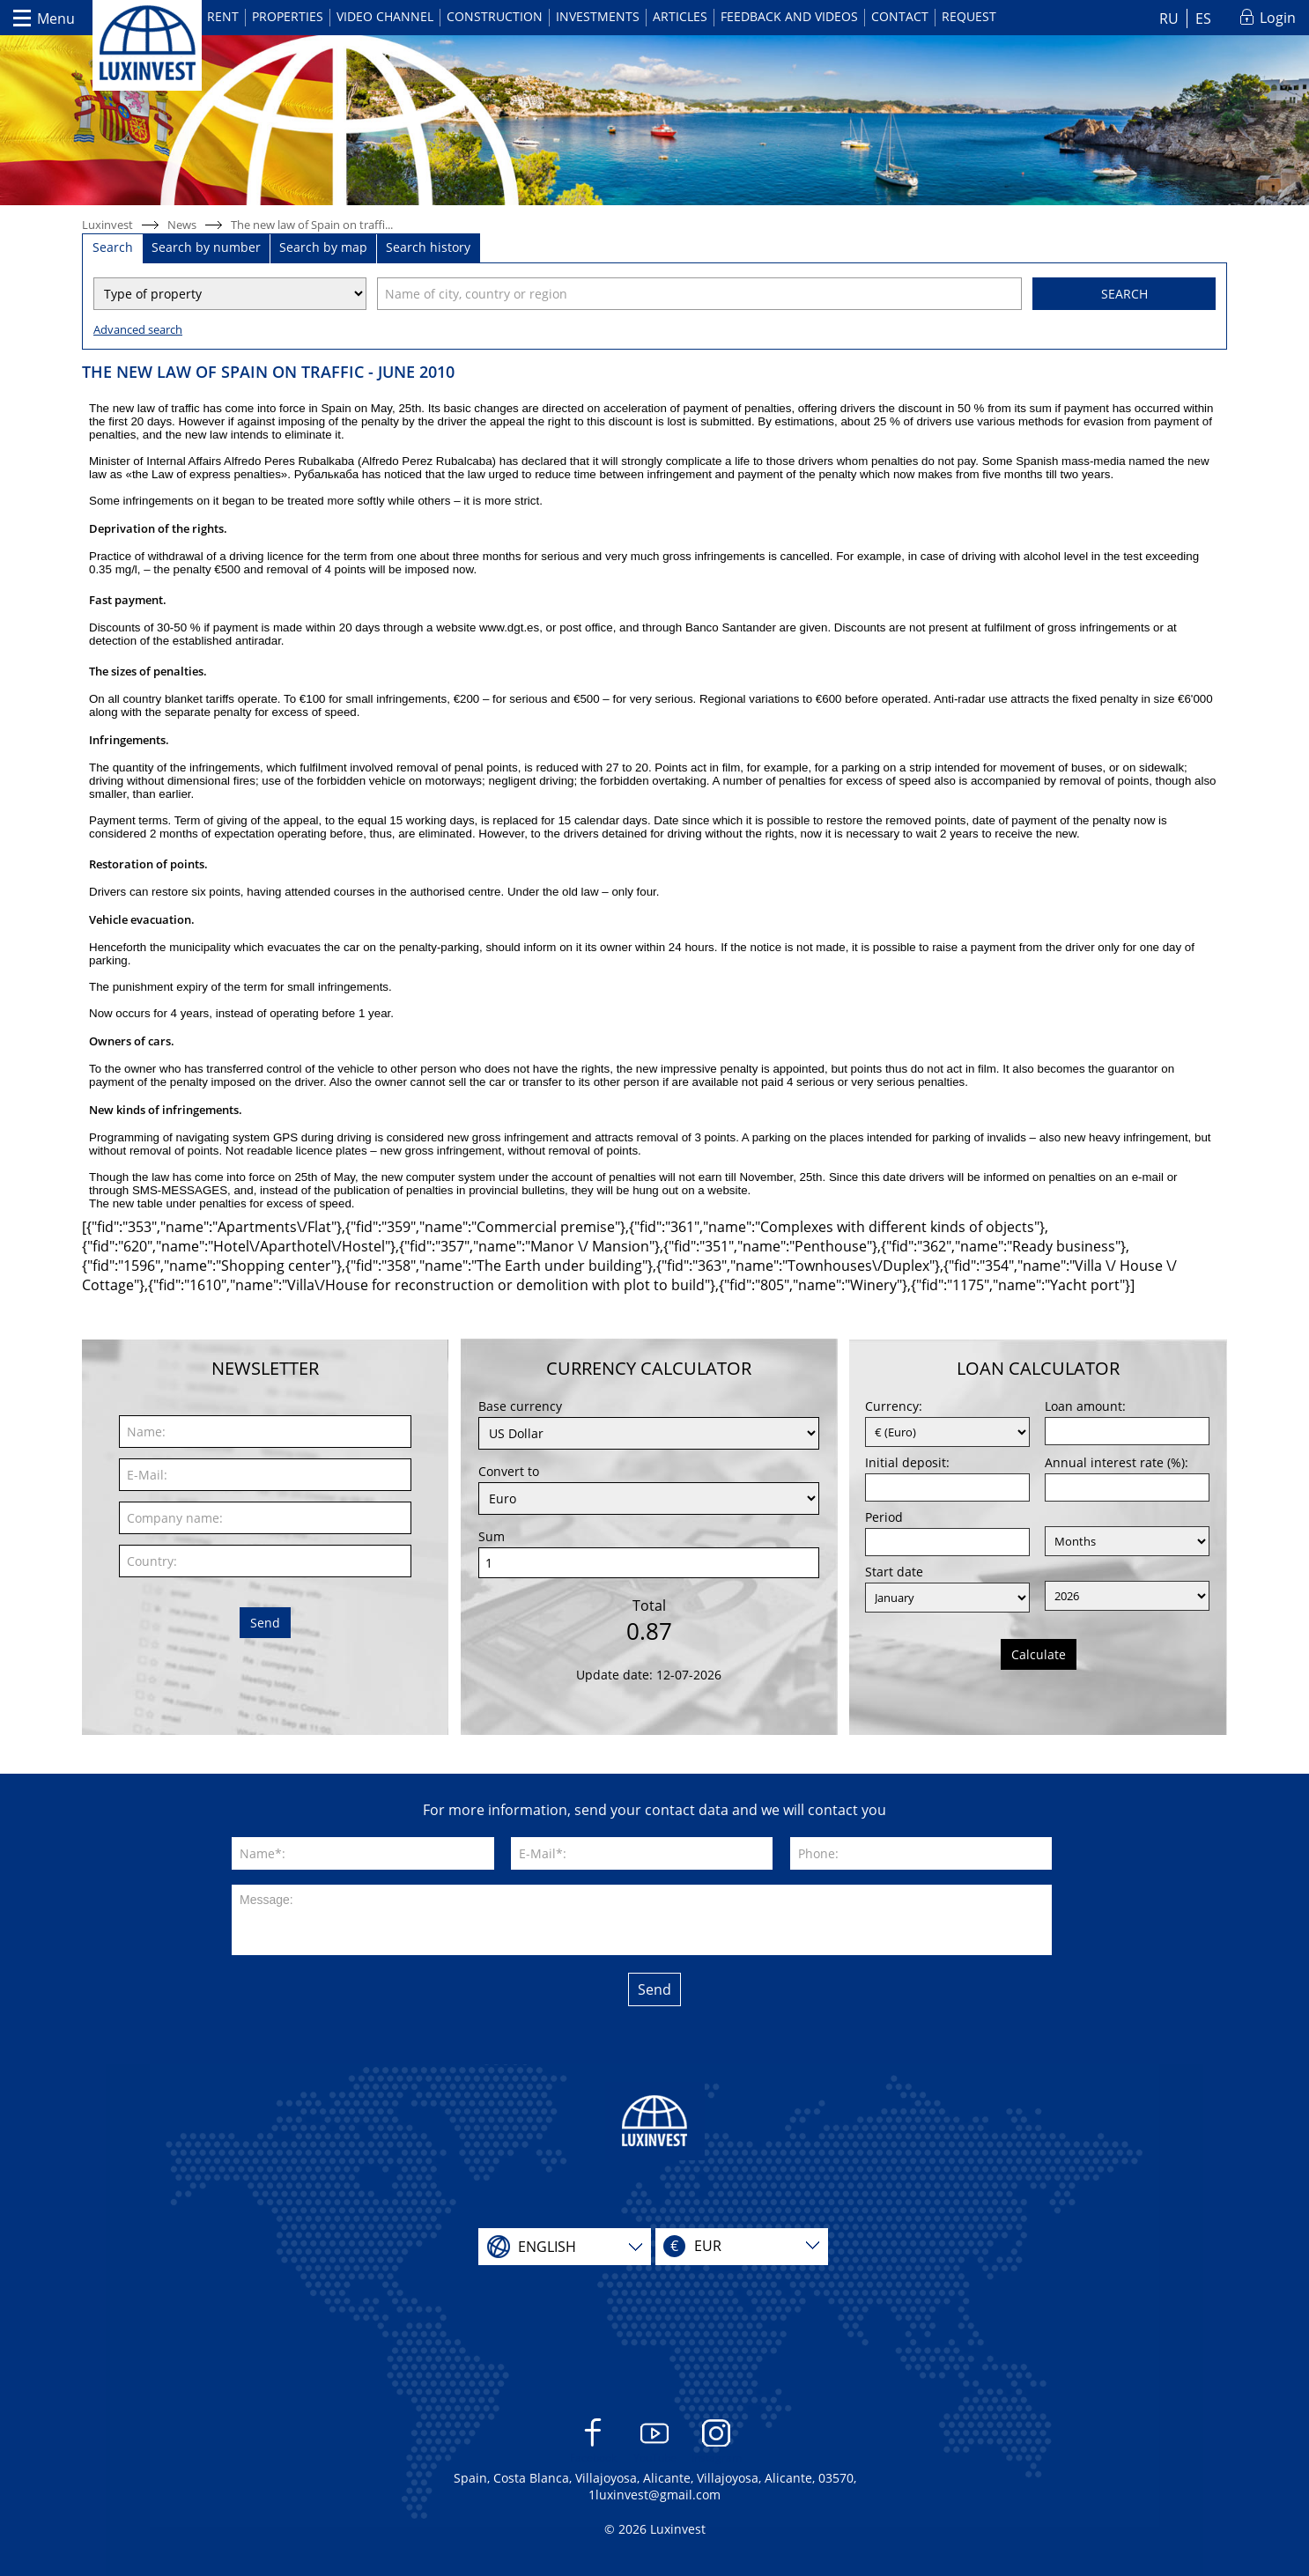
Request (969, 16)
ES (1203, 18)
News (181, 225)
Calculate (1038, 1654)
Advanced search (137, 329)
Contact (899, 16)
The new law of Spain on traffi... (312, 225)
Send (265, 1622)
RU (1169, 18)
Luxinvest (107, 225)
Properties (287, 16)
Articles (680, 16)
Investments (598, 16)
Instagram (716, 2441)
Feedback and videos (789, 16)
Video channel (384, 16)
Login (1278, 17)
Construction (495, 16)
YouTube (655, 2441)
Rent (223, 16)
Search (1124, 293)
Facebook (593, 2441)
